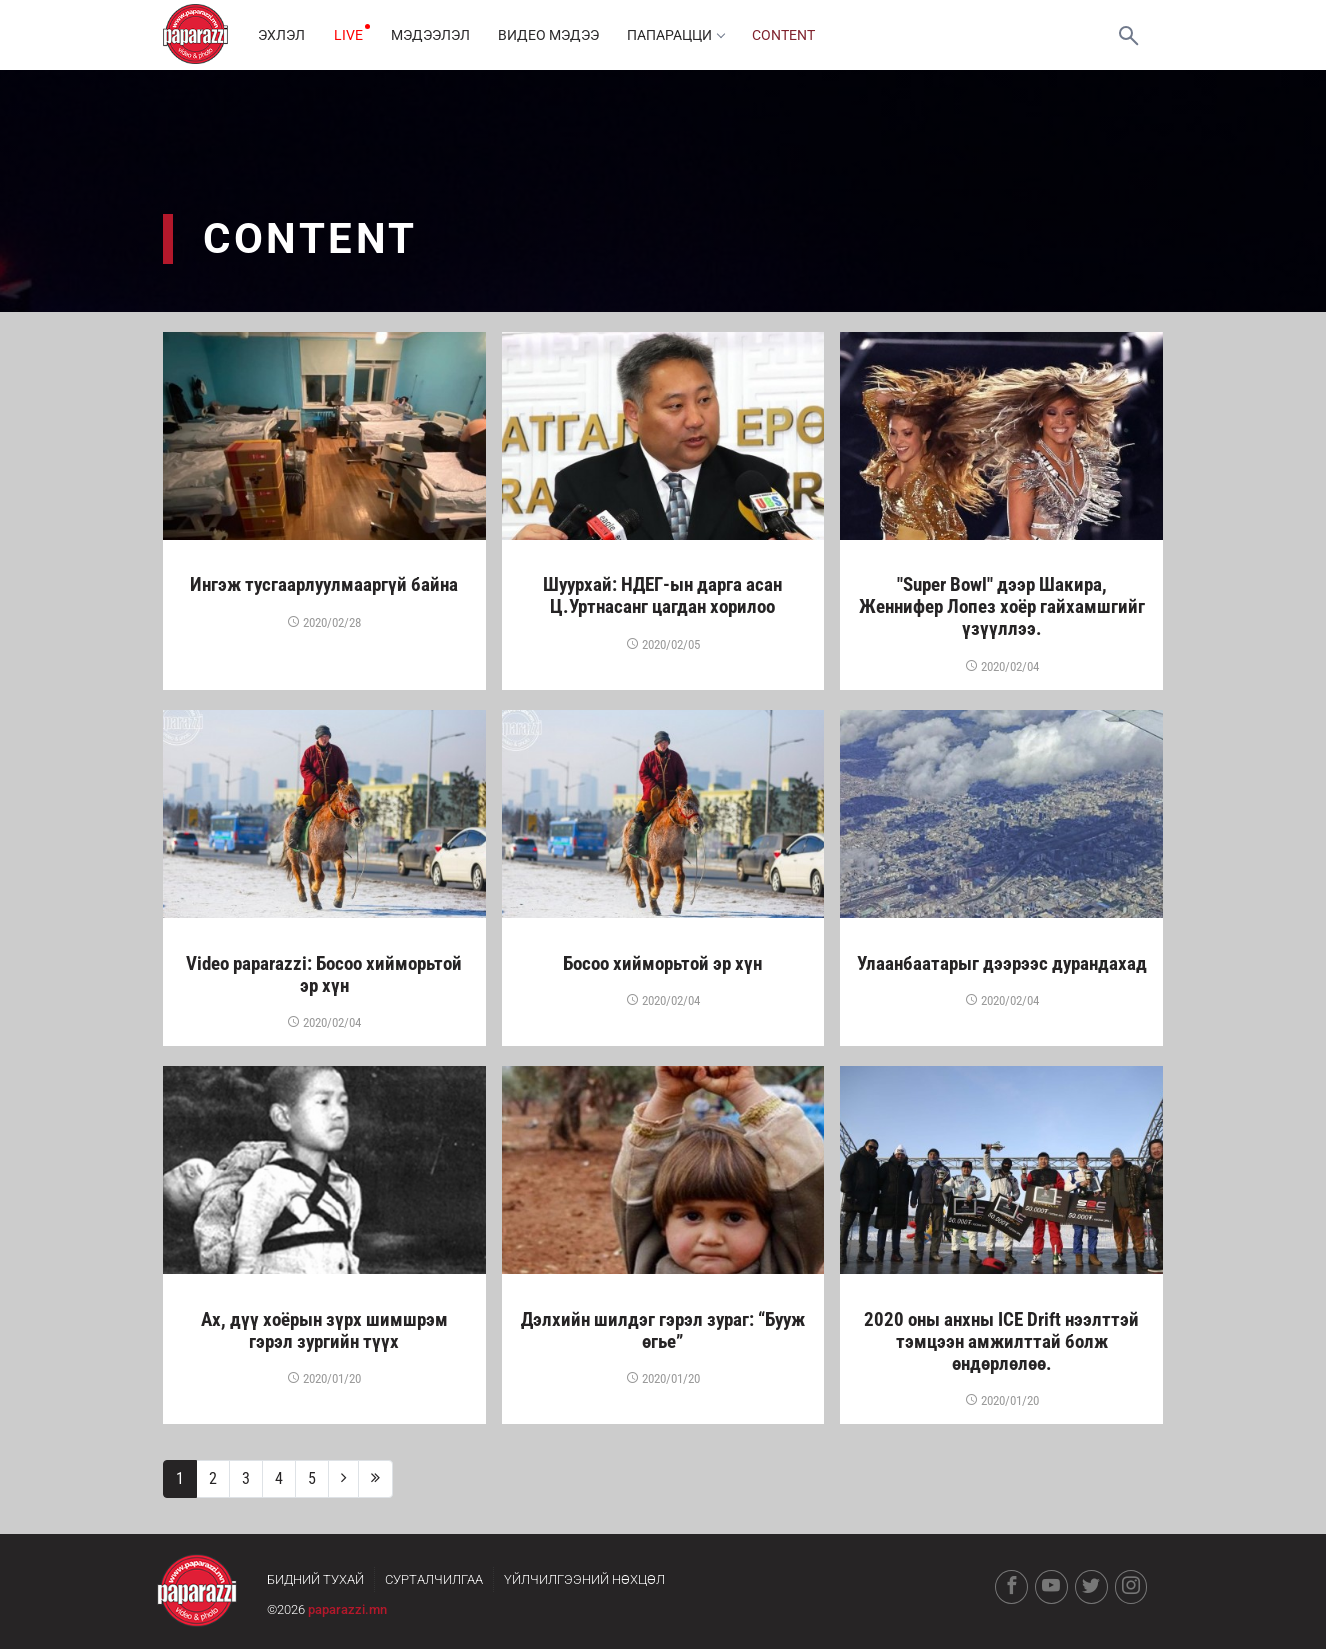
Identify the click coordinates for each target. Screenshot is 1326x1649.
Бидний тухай (315, 1579)
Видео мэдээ (554, 35)
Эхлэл (282, 35)
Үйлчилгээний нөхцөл (584, 1579)
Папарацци (683, 35)
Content (793, 35)
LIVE (350, 35)
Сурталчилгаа (434, 1579)
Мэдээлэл (434, 35)
